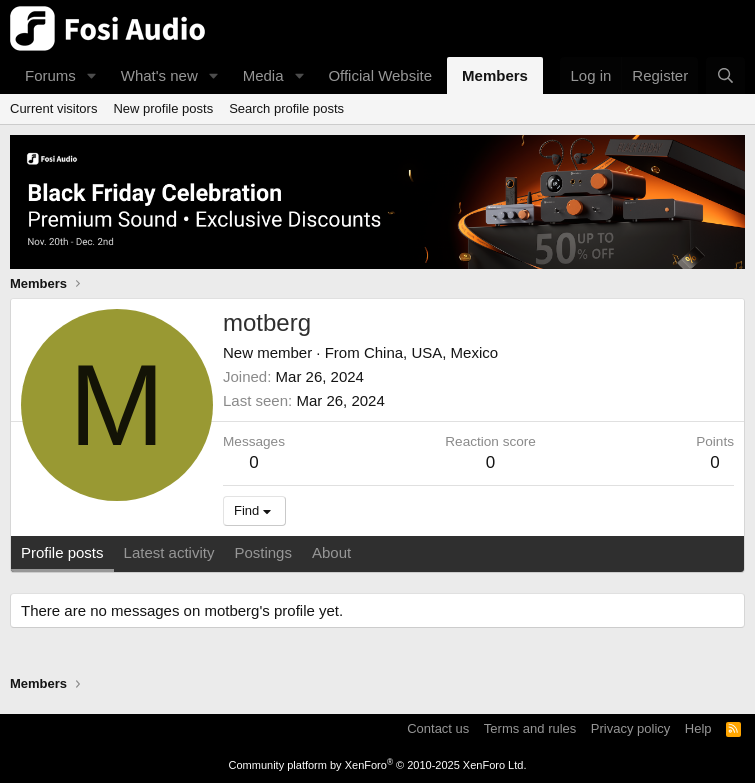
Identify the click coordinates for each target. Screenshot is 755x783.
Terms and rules (530, 728)
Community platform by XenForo (378, 765)
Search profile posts (286, 108)
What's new (159, 75)
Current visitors (53, 108)
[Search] (725, 75)
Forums (50, 75)
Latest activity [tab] (169, 552)
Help (698, 728)
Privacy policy (630, 728)
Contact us (438, 728)
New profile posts (163, 108)
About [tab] (331, 552)
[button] (92, 75)
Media (263, 75)
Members (495, 75)
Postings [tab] (263, 552)
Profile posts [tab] (62, 552)
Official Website (380, 75)
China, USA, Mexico (431, 352)
